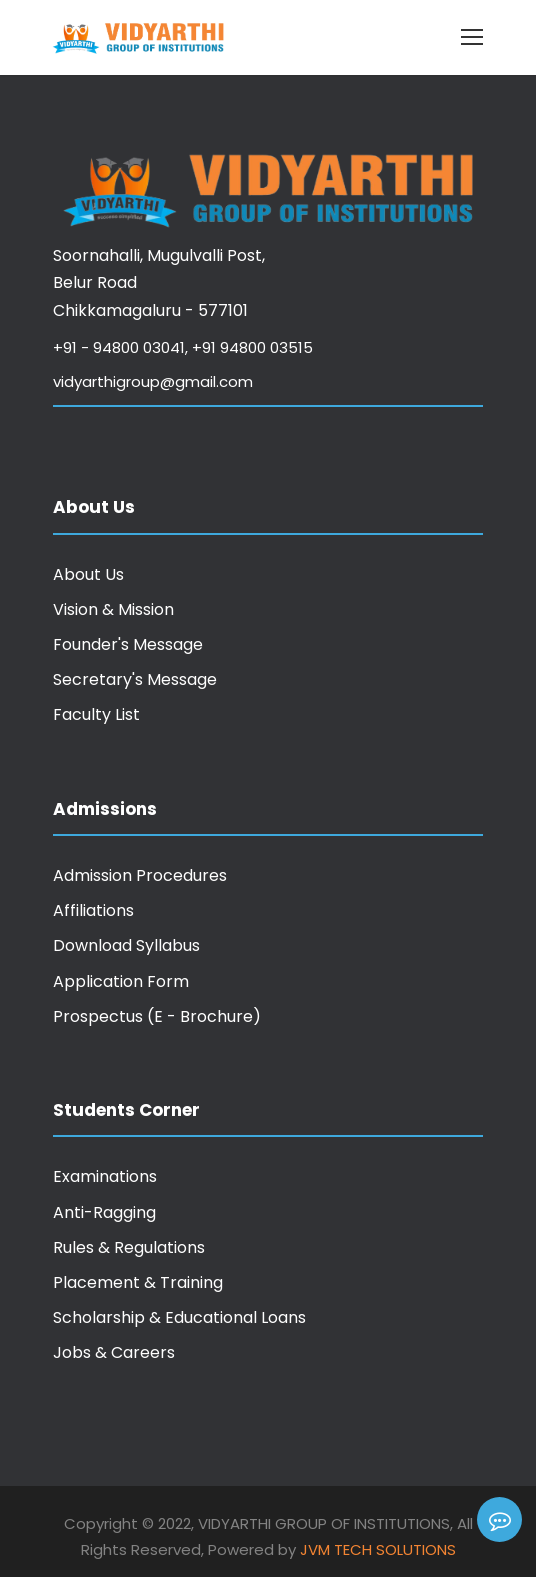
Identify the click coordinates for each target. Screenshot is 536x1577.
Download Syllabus (126, 945)
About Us (88, 574)
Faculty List (96, 714)
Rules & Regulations (129, 1247)
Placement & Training (138, 1282)
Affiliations (93, 910)
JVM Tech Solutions (378, 1549)
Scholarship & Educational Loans (179, 1317)
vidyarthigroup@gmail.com (153, 381)
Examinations (105, 1176)
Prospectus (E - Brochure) (157, 1016)
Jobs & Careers (114, 1352)
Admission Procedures (140, 875)
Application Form (121, 981)
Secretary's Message (135, 679)
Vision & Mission (113, 609)
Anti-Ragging (104, 1212)
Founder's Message (128, 644)
